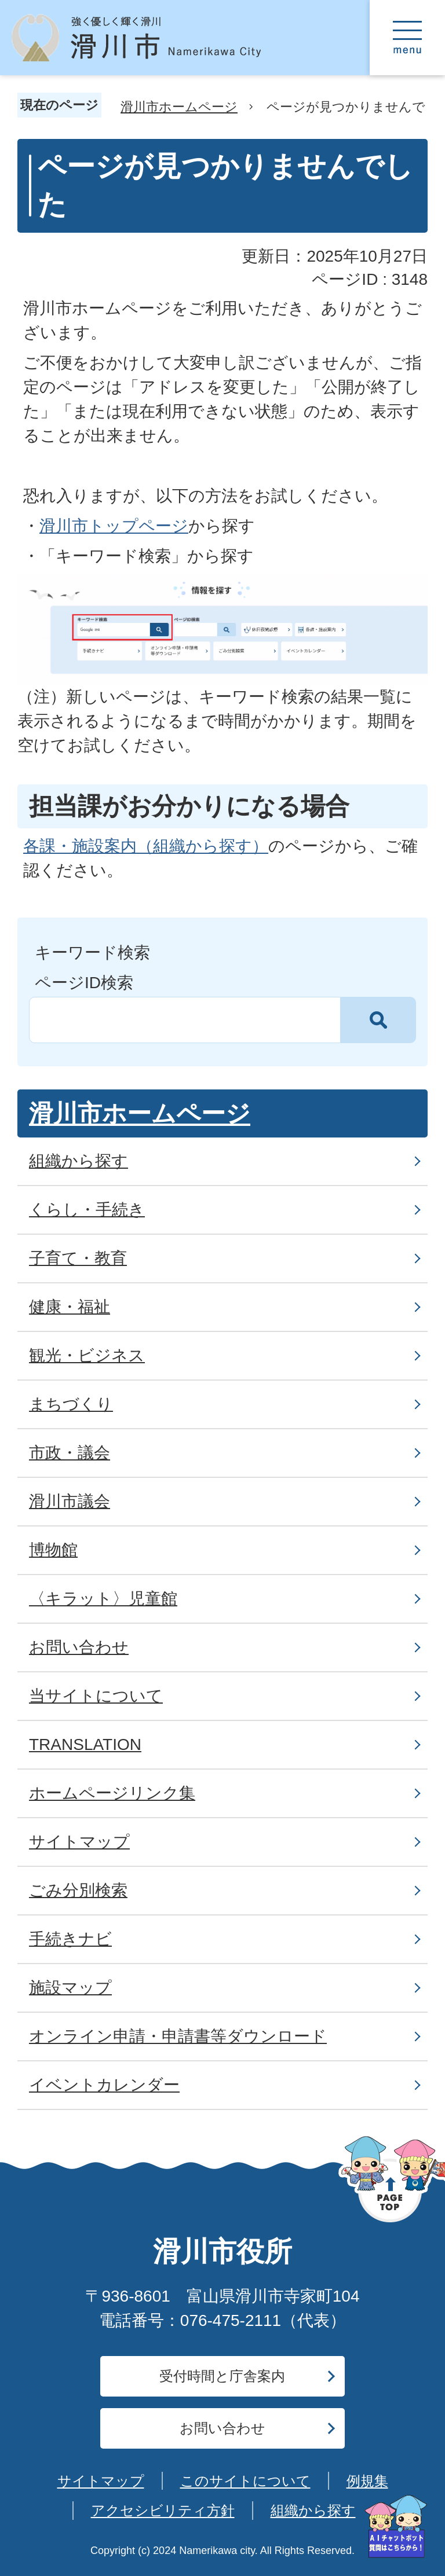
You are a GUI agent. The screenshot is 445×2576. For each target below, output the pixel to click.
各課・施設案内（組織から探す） (145, 846)
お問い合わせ (222, 2428)
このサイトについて (245, 2481)
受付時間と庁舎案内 (222, 2376)
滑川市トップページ (113, 526)
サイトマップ (100, 2481)
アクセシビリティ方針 (163, 2510)
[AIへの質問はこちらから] (396, 2526)
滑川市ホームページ (179, 107)
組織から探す (313, 2510)
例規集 (367, 2481)
